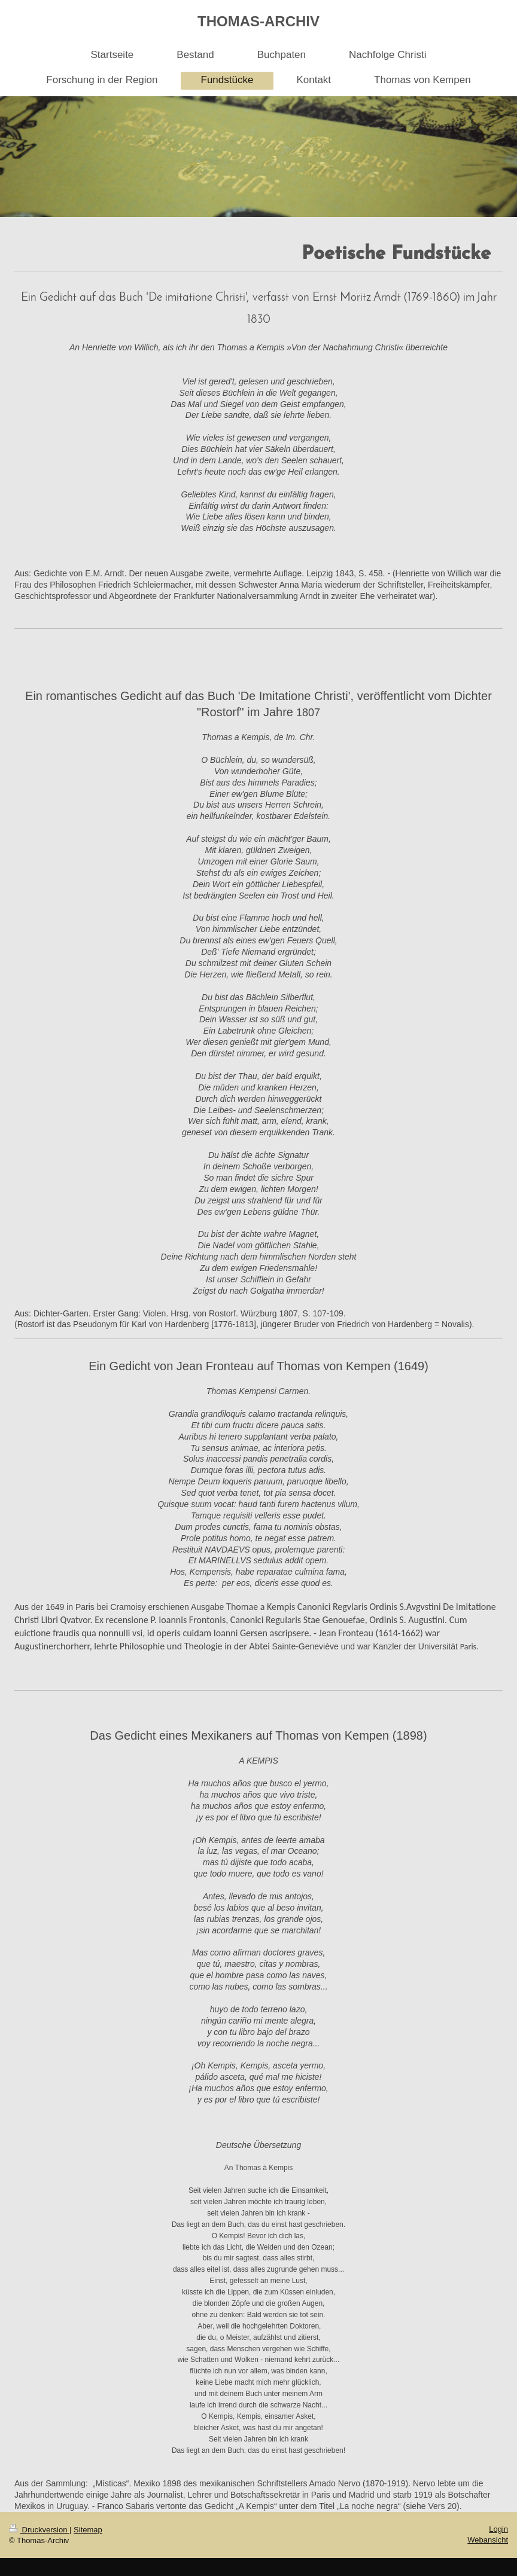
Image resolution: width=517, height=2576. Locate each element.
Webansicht (487, 2539)
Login (498, 2529)
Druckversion (39, 2529)
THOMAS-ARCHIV (258, 21)
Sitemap (88, 2529)
